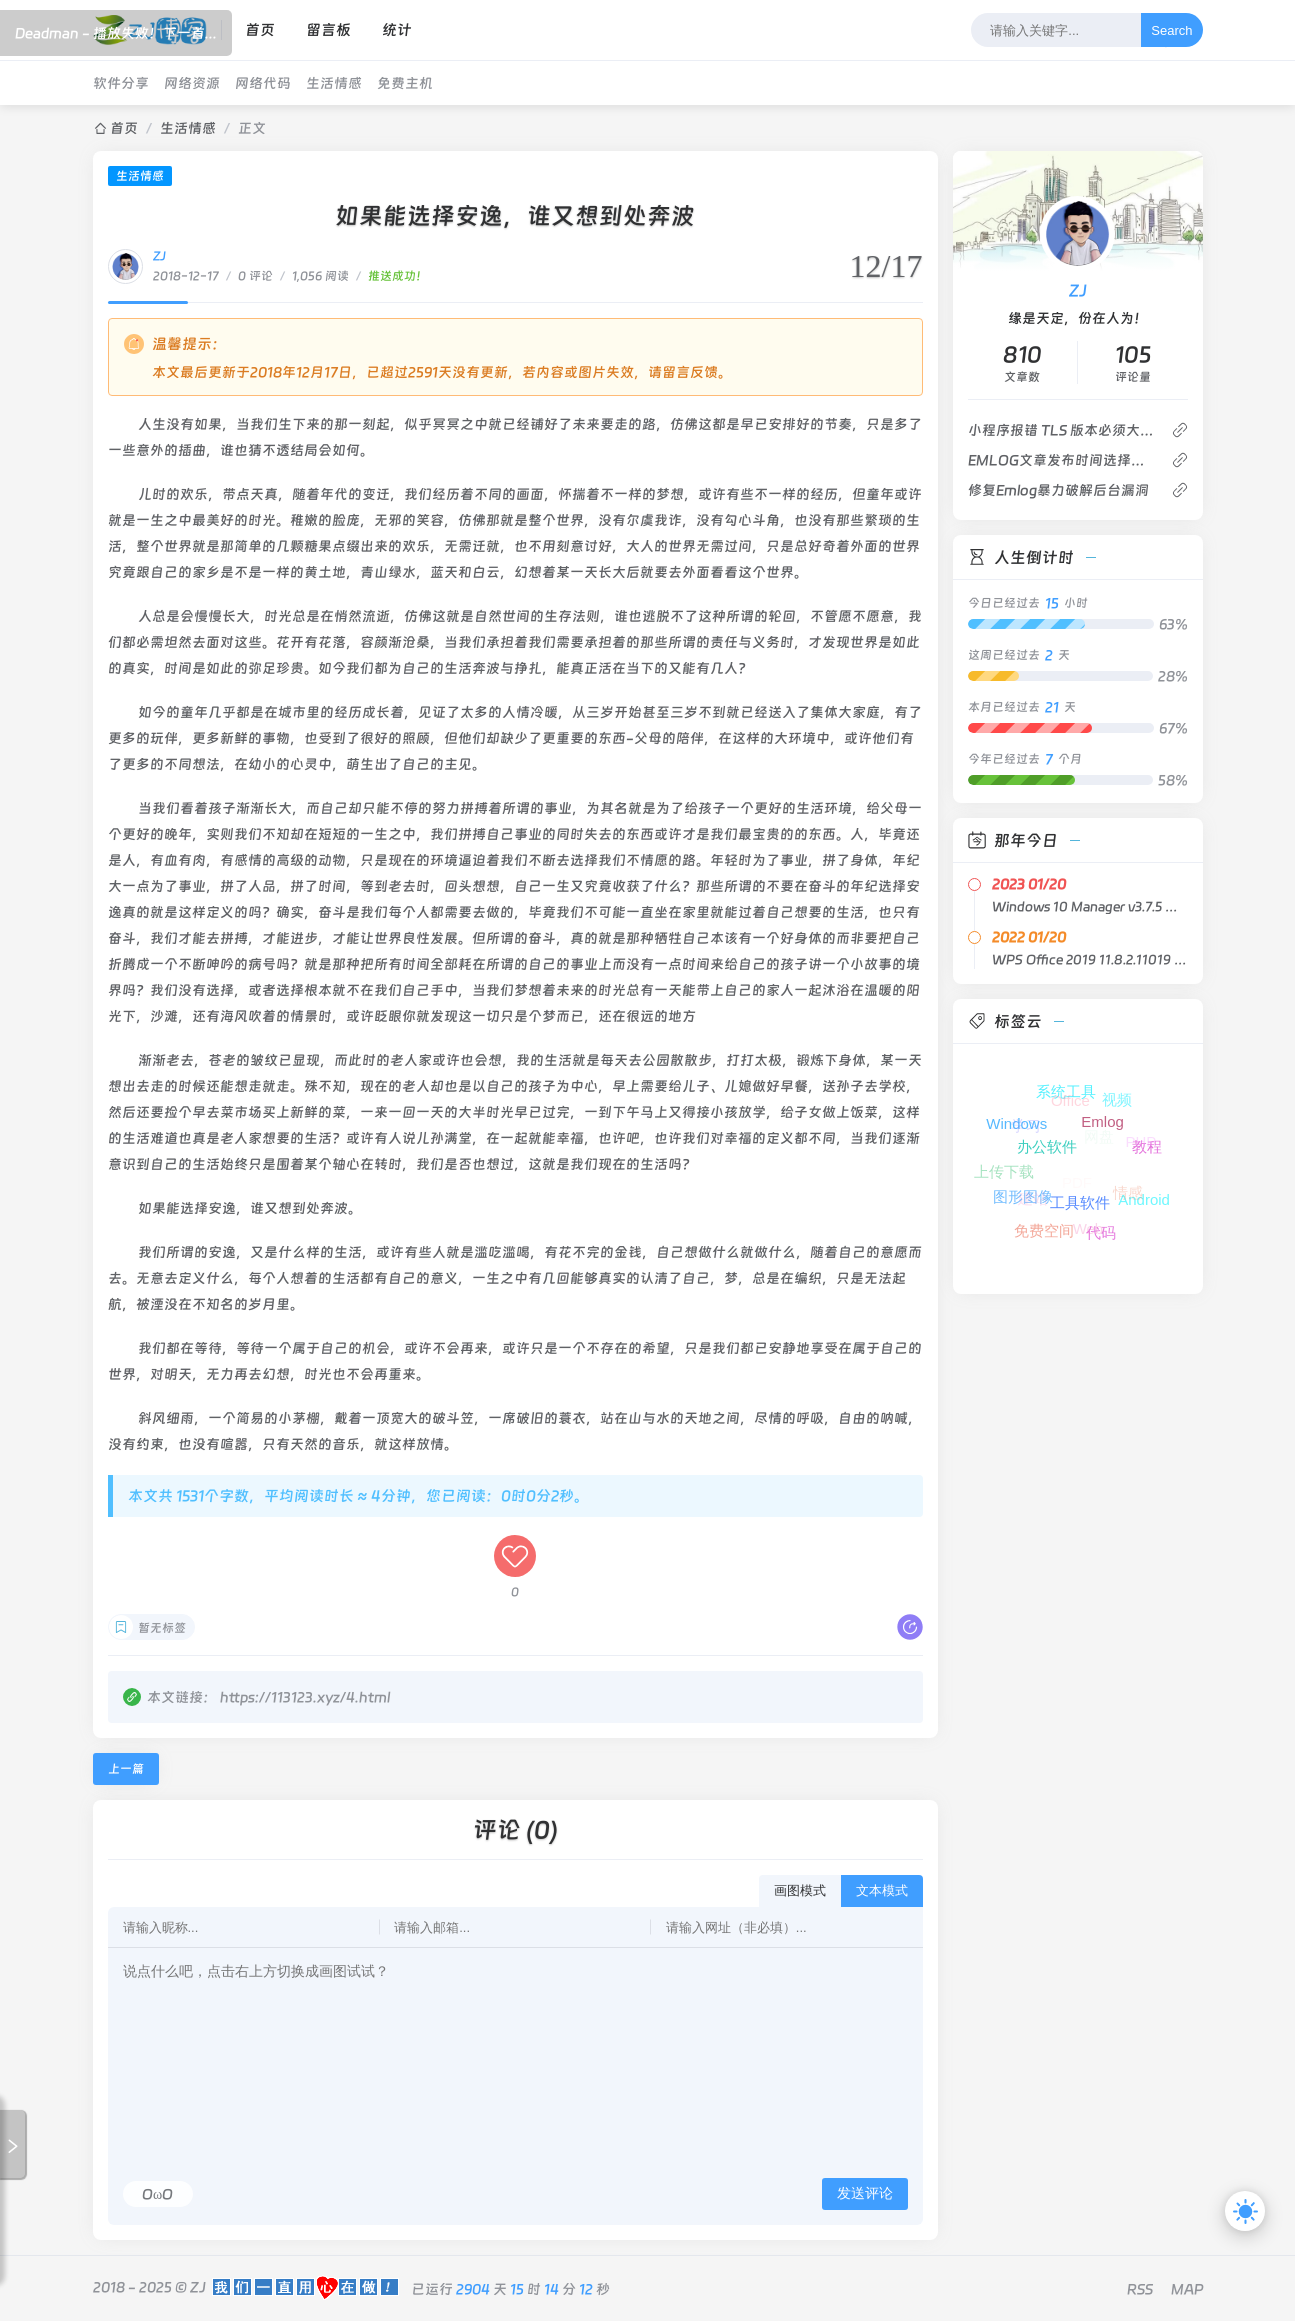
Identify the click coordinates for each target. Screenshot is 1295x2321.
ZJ (159, 256)
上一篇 (126, 1769)
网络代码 (263, 83)
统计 (397, 30)
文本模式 (882, 1890)
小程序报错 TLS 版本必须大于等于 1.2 (1061, 430)
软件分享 (121, 83)
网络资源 (192, 83)
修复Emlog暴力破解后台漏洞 (1058, 490)
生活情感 (334, 83)
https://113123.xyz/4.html (305, 1697)
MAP (1187, 2289)
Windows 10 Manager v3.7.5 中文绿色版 (1090, 906)
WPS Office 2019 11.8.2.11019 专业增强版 (1090, 959)
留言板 (328, 30)
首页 (260, 30)
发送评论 (865, 2193)
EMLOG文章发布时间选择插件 (1061, 460)
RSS (1140, 2289)
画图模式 (800, 1890)
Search (1171, 30)
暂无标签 (162, 1628)
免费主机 (405, 83)
